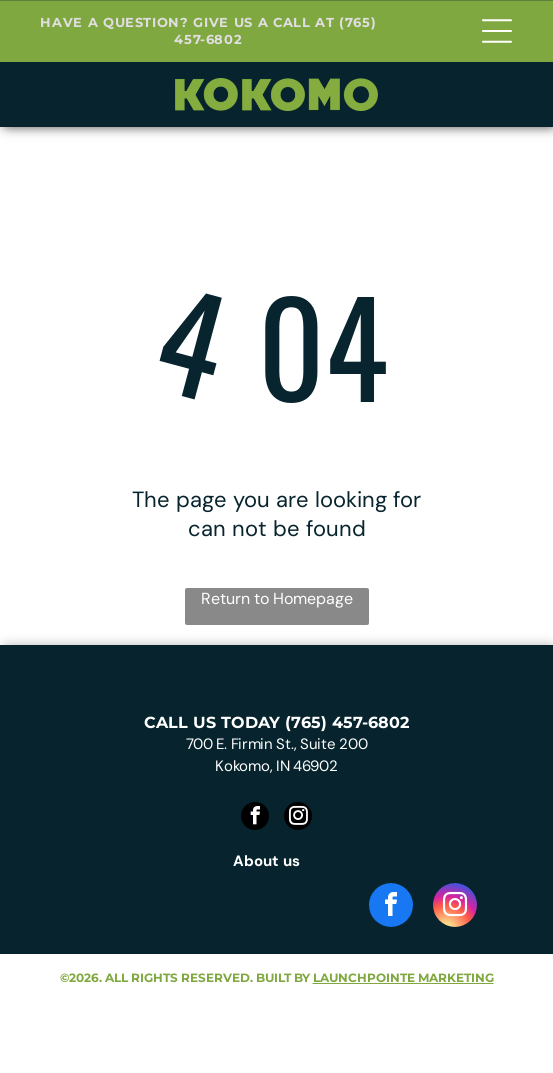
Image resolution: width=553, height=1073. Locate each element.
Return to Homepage (277, 598)
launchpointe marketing (403, 977)
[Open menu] (497, 31)
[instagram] (298, 818)
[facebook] (255, 818)
